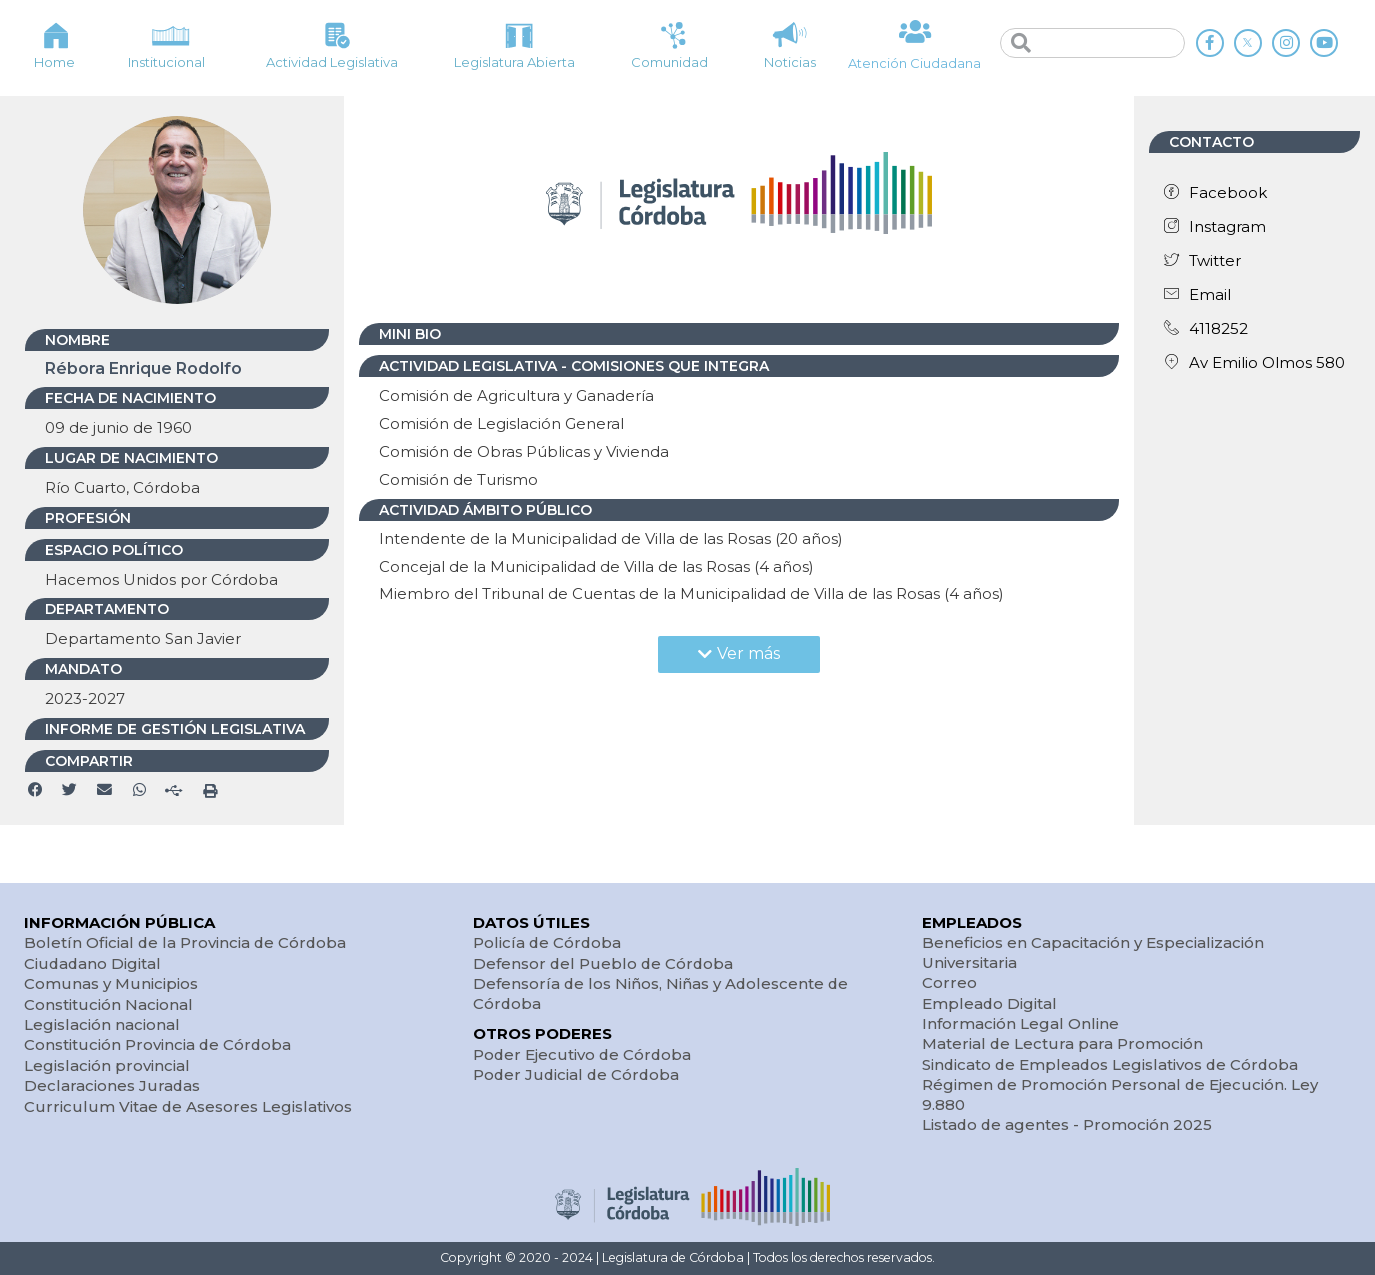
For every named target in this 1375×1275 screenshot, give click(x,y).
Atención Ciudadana (914, 63)
